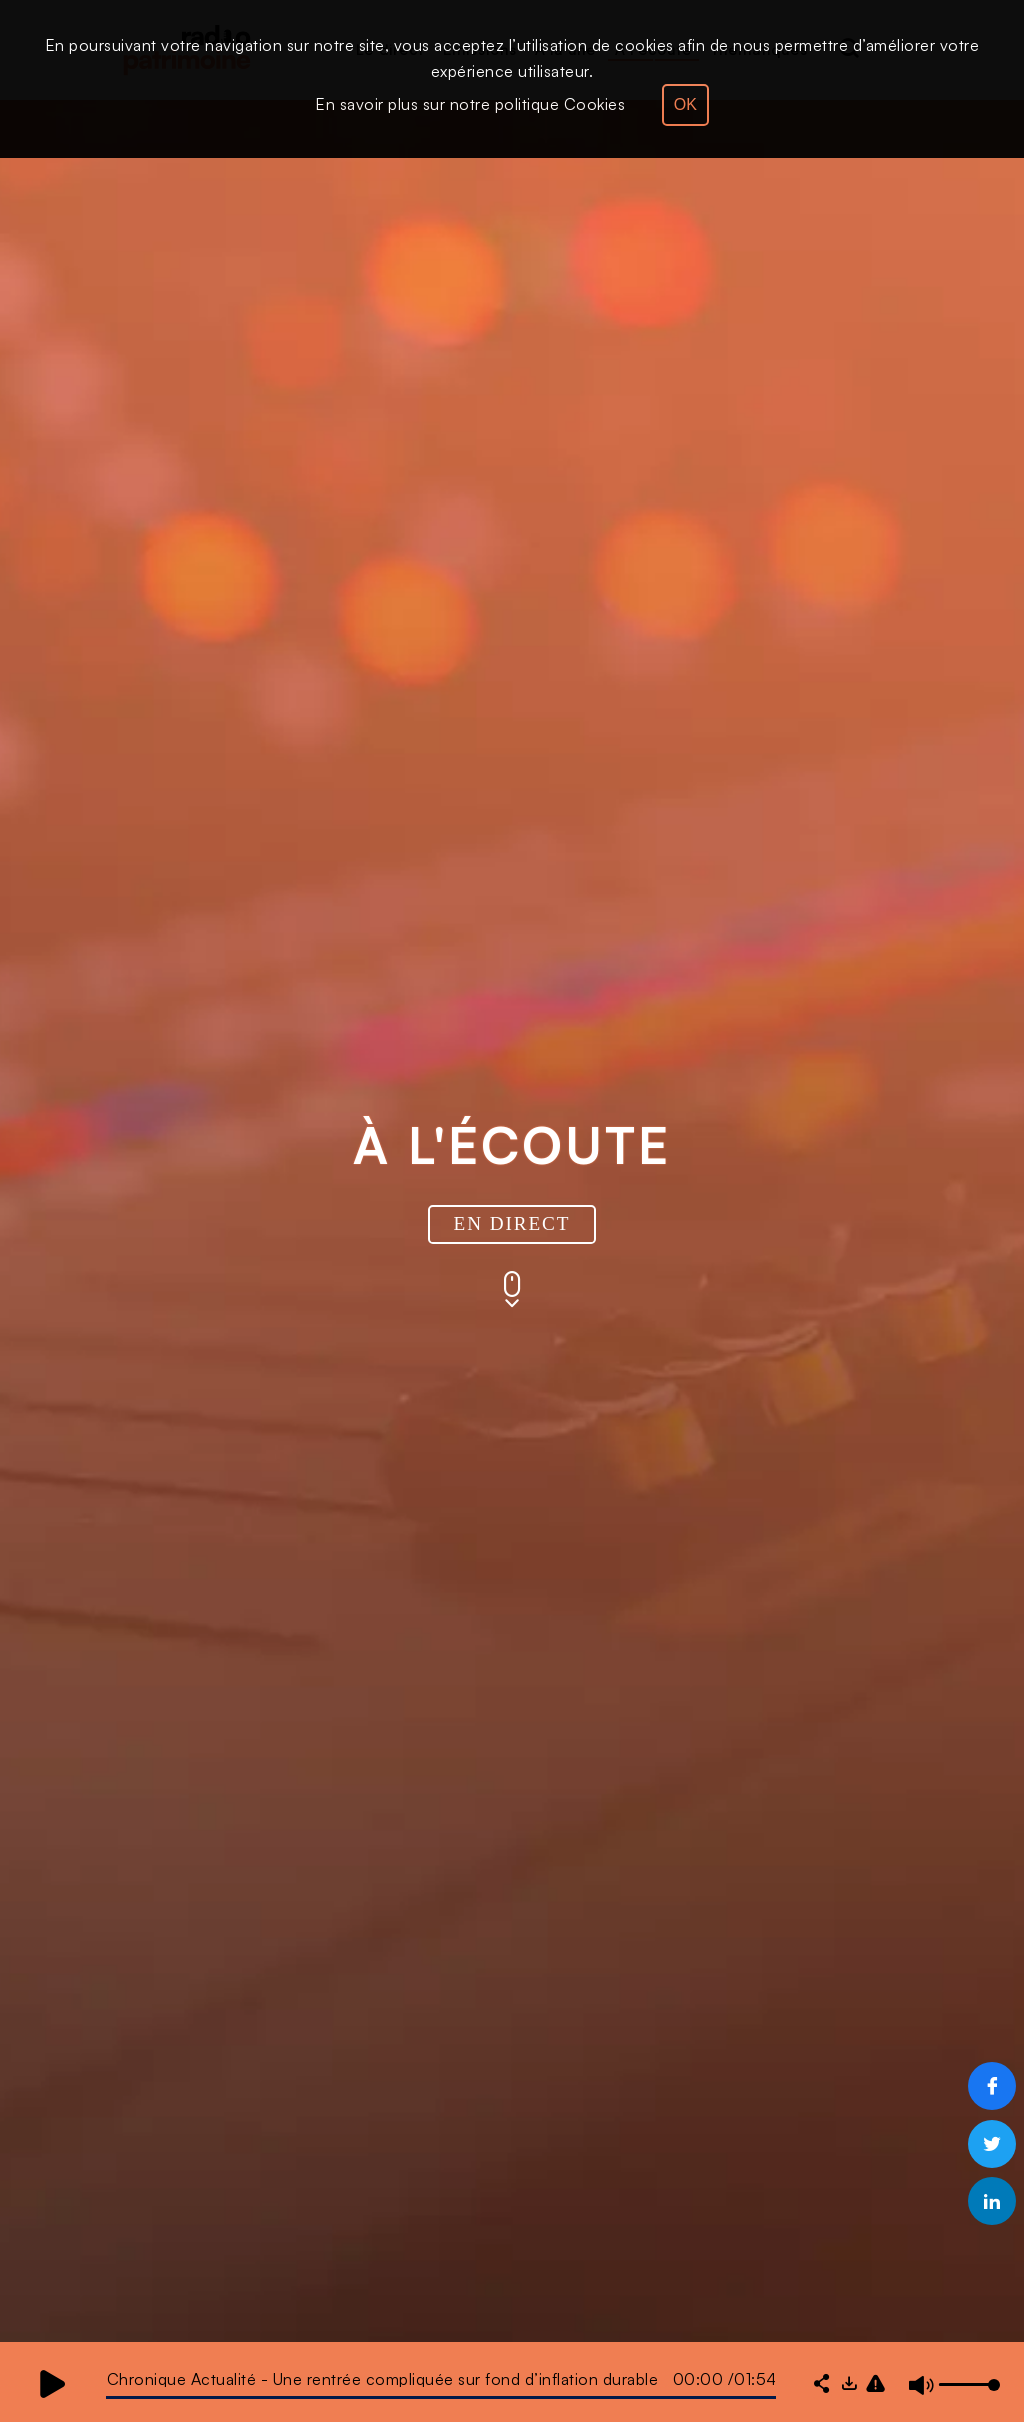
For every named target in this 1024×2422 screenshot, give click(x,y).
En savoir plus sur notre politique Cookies (470, 104)
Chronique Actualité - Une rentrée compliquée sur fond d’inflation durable (383, 2379)
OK (685, 104)
